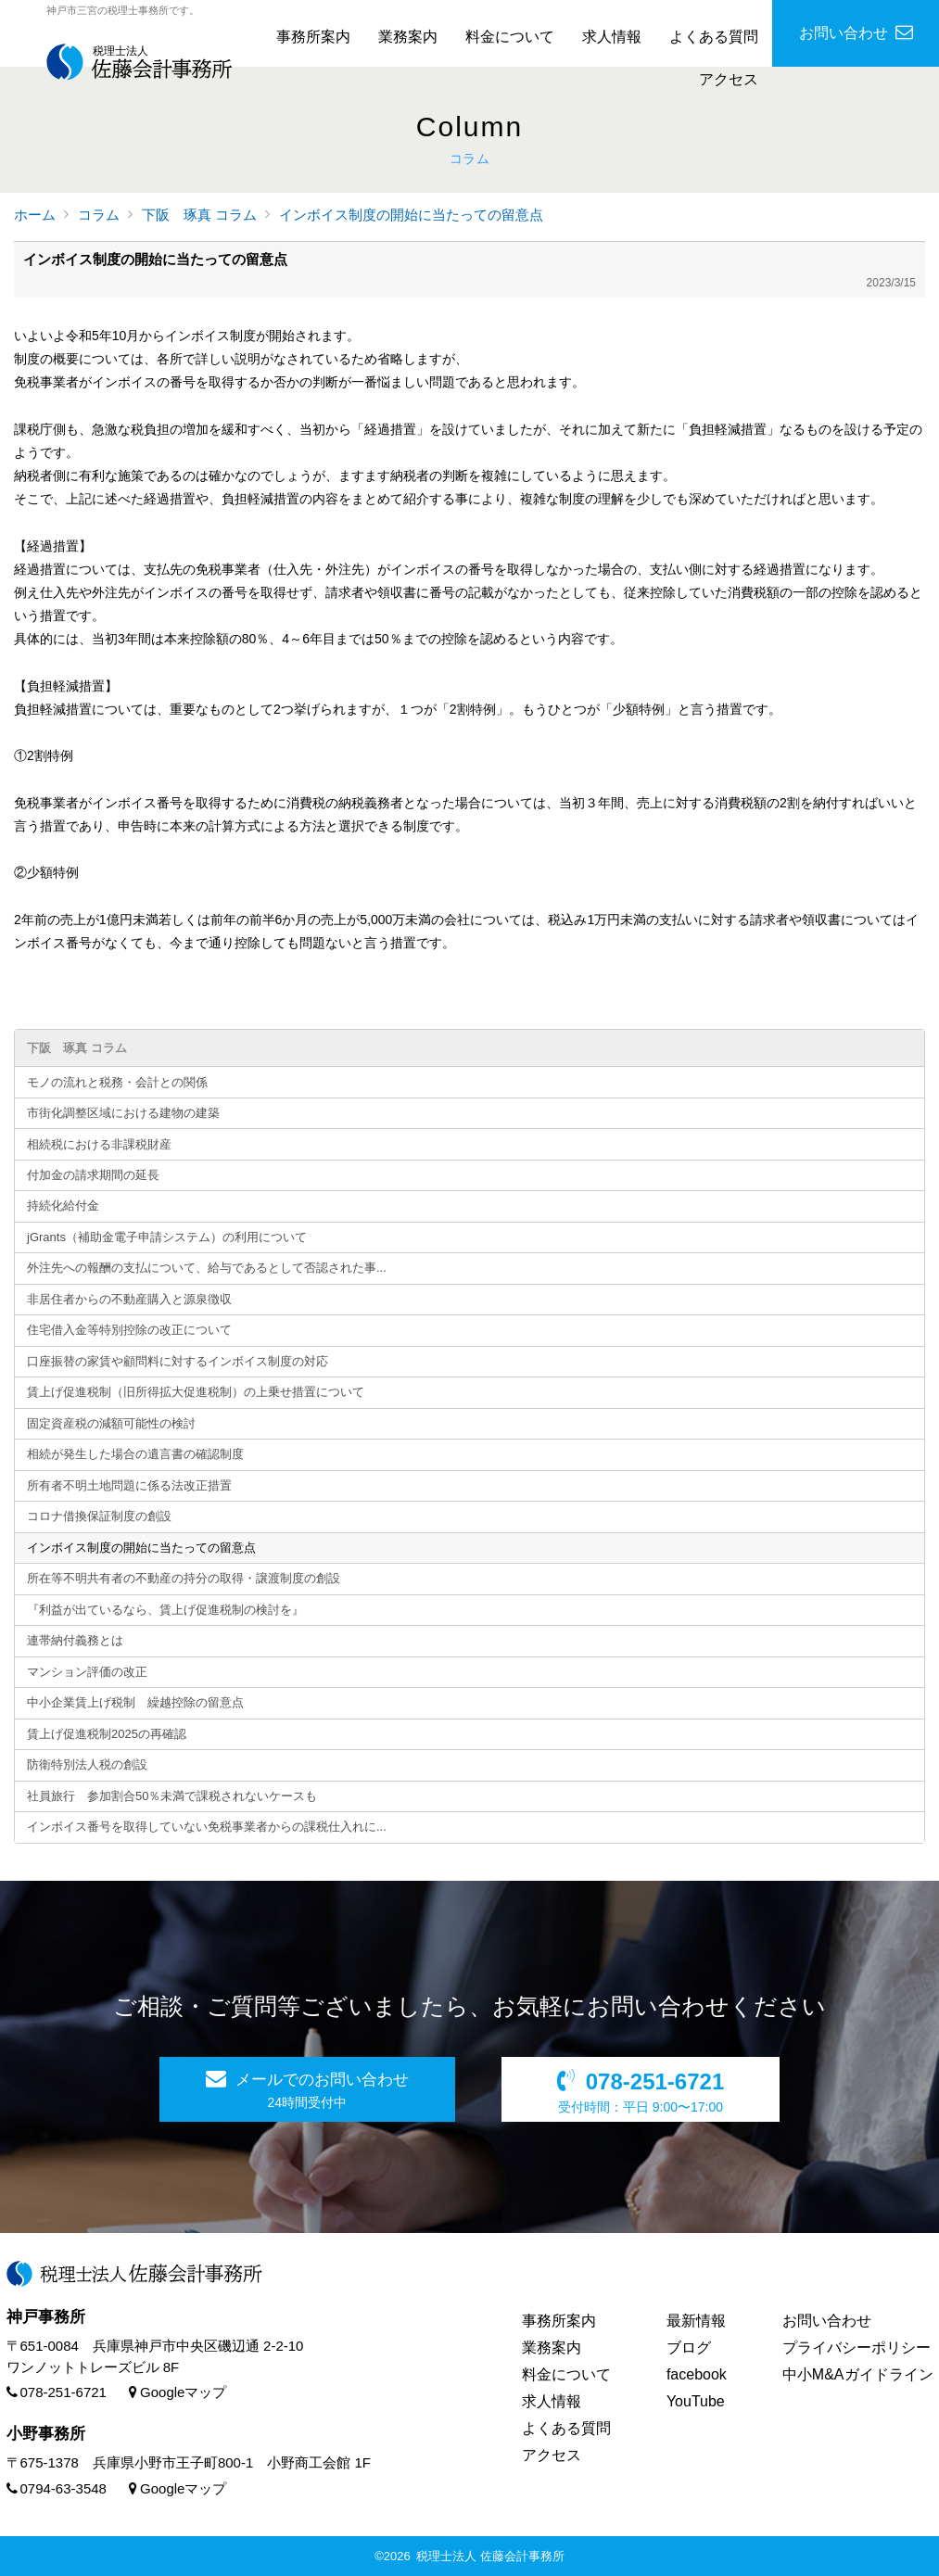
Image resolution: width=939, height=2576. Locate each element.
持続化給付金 (63, 1205)
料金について (509, 36)
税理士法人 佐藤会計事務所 (490, 2556)
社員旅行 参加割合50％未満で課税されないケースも (172, 1796)
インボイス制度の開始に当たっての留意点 (411, 215)
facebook (696, 2374)
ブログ (688, 2347)
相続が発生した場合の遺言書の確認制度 (135, 1454)
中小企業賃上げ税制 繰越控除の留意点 (135, 1702)
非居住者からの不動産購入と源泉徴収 (129, 1299)
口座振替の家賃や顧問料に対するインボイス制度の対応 (177, 1361)
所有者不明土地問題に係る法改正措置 (129, 1485)
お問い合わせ (826, 2321)
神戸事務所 (45, 2317)
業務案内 (408, 36)
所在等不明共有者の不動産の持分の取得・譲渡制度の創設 (183, 1578)
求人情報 (611, 36)
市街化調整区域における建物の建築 (123, 1113)
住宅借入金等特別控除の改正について (129, 1330)
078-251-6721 (56, 2392)
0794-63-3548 (56, 2488)
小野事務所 (45, 2434)
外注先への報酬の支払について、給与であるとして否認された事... (207, 1268)
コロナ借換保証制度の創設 (99, 1516)
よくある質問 (713, 36)
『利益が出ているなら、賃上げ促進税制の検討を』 (165, 1610)
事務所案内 (313, 36)
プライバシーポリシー (856, 2347)
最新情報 (696, 2321)
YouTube (695, 2401)
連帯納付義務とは (75, 1640)
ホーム (35, 215)
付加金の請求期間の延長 (93, 1175)
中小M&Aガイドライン (857, 2374)
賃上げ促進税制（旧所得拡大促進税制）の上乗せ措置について (195, 1392)
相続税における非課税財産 (99, 1144)
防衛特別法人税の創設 (87, 1764)
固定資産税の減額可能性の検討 (111, 1423)
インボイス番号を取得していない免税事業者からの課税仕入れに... (207, 1827)
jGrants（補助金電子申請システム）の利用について (167, 1237)
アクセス (728, 79)
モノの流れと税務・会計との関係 (117, 1082)
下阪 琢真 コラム (199, 215)
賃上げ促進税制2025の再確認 (106, 1734)
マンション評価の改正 (87, 1672)
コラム (99, 215)
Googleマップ (177, 2392)
